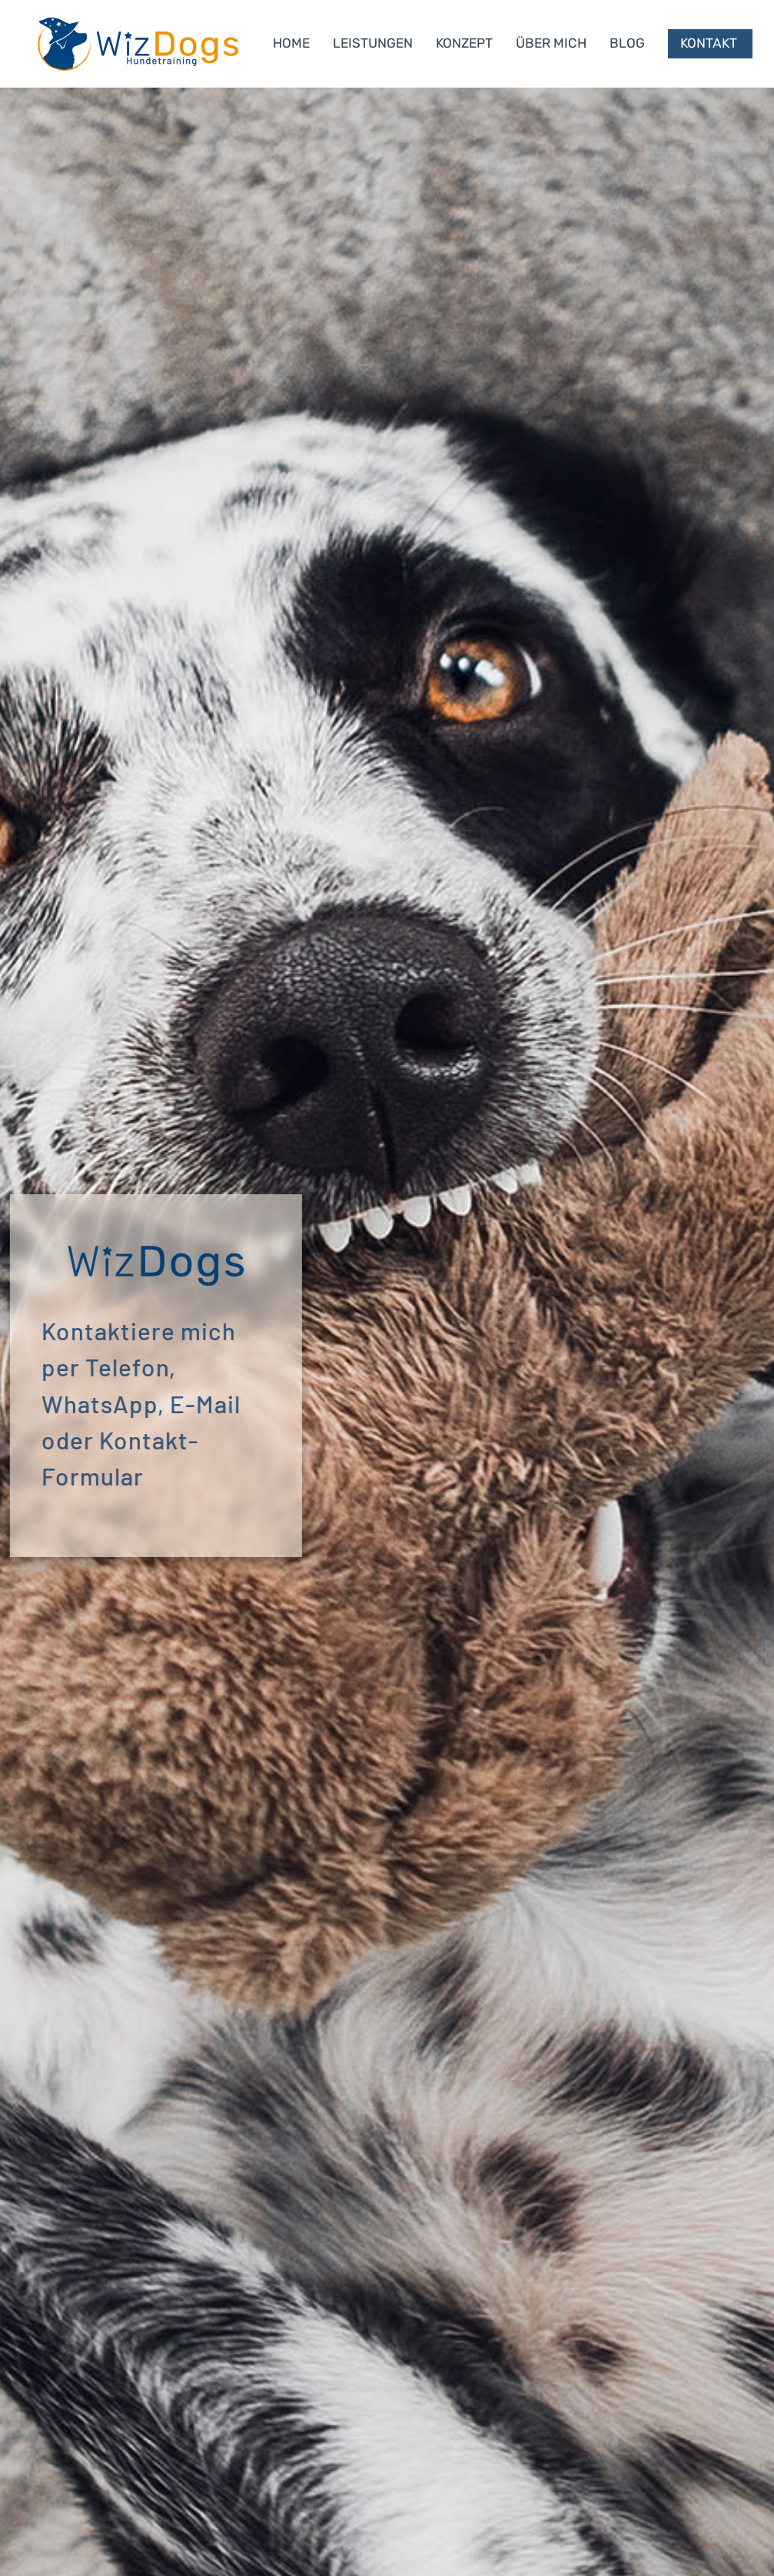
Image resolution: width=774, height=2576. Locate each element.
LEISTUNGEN (373, 43)
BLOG (627, 43)
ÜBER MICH (551, 43)
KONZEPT (464, 43)
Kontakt (708, 43)
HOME (291, 43)
